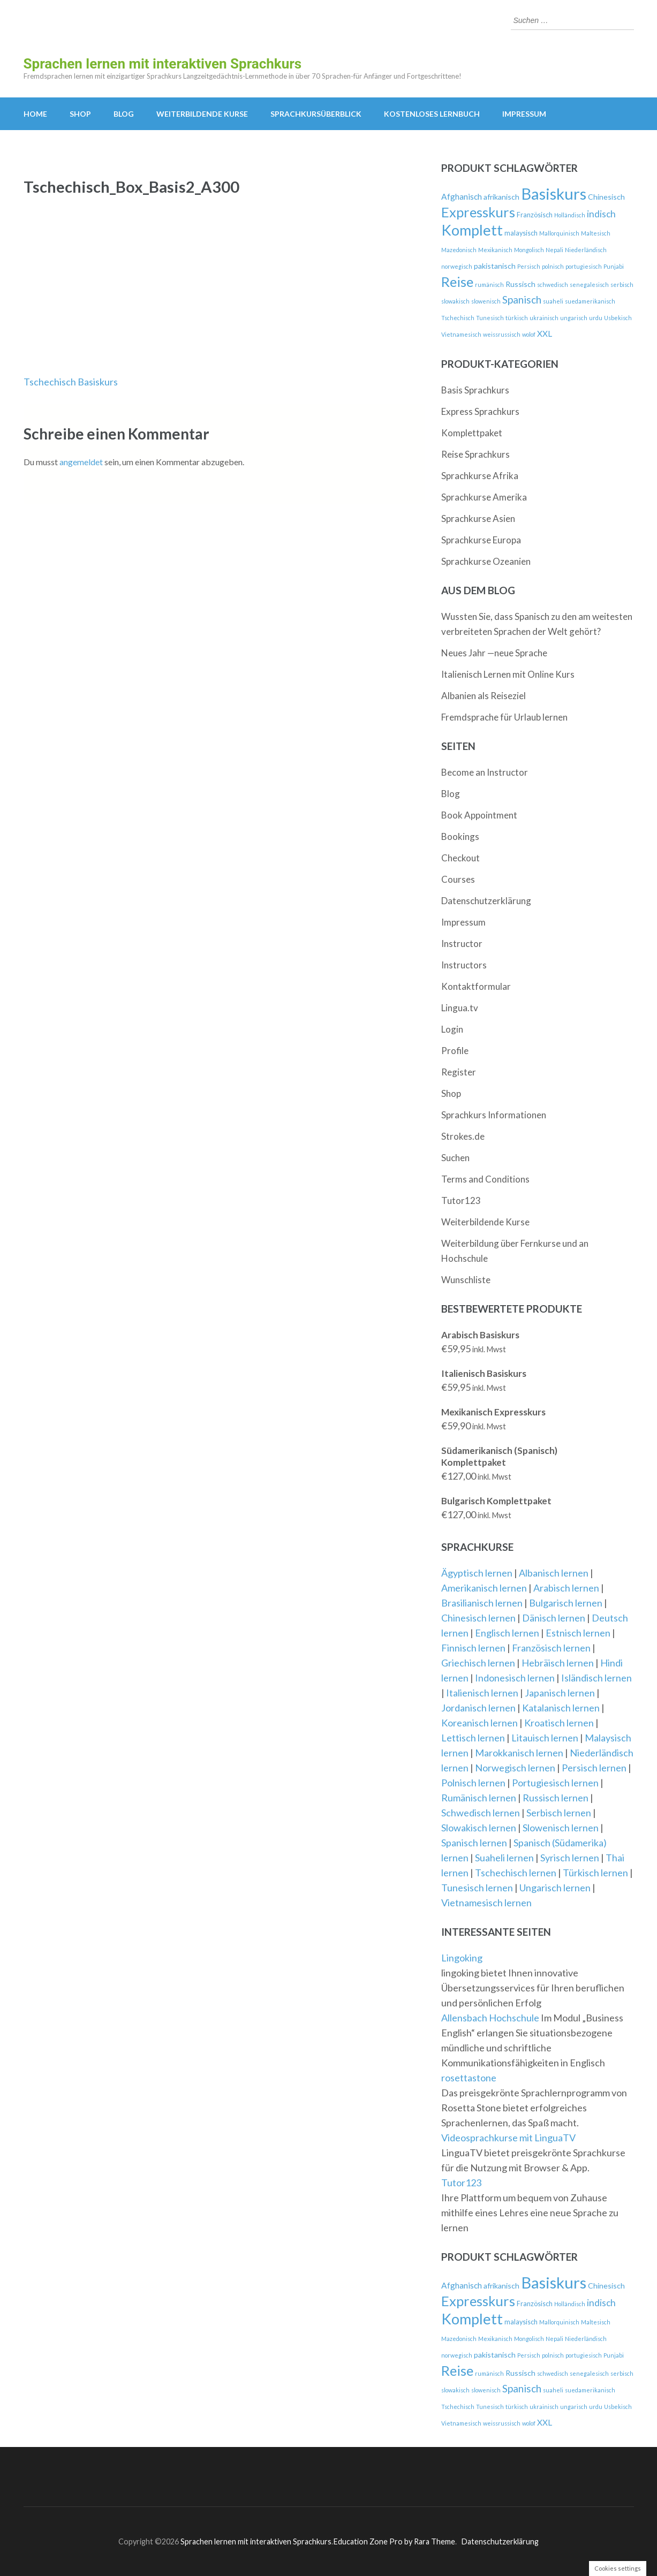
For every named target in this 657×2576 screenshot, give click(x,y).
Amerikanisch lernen (484, 1588)
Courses (458, 879)
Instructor (461, 943)
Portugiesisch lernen (555, 1783)
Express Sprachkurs (480, 411)
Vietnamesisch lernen (486, 1902)
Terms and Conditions (485, 1179)
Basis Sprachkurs (475, 390)
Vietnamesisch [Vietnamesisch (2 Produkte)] (461, 334)
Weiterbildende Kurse (202, 113)
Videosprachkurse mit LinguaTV (508, 2137)
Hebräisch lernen (558, 1663)
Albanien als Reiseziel (483, 695)
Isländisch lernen (596, 1678)
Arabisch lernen (566, 1588)
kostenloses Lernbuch (432, 113)
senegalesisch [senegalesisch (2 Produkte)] (589, 284)
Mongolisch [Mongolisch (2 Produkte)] (529, 249)
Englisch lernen (507, 1633)
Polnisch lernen (473, 1783)
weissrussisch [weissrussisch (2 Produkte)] (501, 334)
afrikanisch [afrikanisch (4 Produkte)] (501, 196)
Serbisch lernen (558, 1813)
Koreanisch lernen (479, 1723)
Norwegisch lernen (515, 1768)
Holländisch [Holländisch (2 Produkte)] (569, 214)
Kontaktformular (476, 986)
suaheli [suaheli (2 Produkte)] (553, 301)
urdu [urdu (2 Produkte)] (595, 317)
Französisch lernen (551, 1648)
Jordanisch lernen (478, 1708)
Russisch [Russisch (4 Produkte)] (520, 284)
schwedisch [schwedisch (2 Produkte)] (552, 284)
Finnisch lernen (473, 1648)
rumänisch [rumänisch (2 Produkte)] (489, 284)
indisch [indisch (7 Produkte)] (601, 213)
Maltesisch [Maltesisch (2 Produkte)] (595, 233)
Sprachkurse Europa (481, 539)
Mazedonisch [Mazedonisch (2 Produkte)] (459, 249)
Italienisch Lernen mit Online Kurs (508, 674)
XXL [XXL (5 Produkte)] (544, 333)
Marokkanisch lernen (519, 1753)
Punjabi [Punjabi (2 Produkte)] (613, 266)
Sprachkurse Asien (478, 518)
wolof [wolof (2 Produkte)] (528, 334)
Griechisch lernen (478, 1663)
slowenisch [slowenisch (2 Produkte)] (486, 301)
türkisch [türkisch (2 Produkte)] (516, 317)
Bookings (460, 836)
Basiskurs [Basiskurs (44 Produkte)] (553, 193)
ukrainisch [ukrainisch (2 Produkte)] (544, 317)
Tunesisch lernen (477, 1887)
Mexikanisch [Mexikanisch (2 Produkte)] (495, 249)
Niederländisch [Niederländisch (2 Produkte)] (586, 249)
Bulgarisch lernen (565, 1603)
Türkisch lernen (595, 1872)
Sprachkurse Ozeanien (486, 561)
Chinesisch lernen (478, 1618)
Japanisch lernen (560, 1693)
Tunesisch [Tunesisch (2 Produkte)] (490, 317)
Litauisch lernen (544, 1738)
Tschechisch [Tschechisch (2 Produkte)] (457, 317)
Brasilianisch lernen (482, 1603)
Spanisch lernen (474, 1842)
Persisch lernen (594, 1768)
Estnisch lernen (578, 1633)
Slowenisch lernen (561, 1827)
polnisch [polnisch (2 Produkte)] (553, 266)
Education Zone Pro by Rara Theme (394, 2541)
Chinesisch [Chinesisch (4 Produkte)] (606, 196)
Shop (80, 113)
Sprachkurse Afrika (479, 475)
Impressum (524, 113)
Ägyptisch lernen (476, 1573)
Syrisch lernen (569, 1857)
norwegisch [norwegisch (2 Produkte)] (456, 266)
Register (458, 1072)
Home (35, 113)
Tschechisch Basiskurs (71, 382)
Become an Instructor (484, 772)
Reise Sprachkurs (475, 454)
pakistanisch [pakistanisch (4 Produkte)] (495, 265)
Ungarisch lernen (555, 1887)
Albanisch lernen (553, 1573)
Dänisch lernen (553, 1618)
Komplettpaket (471, 432)
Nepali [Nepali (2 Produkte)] (554, 249)
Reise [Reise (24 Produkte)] (457, 282)
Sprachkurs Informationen (493, 1114)
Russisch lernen (555, 1798)
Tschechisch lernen (515, 1872)
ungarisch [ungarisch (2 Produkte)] (573, 317)
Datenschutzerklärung (486, 900)
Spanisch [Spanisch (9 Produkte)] (521, 299)
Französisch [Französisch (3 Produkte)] (535, 215)
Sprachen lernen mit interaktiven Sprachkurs (163, 64)
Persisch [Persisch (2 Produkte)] (528, 266)
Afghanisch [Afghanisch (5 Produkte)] (461, 196)
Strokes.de (463, 1136)
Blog (124, 113)
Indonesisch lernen (515, 1678)
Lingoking (461, 1958)
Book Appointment (479, 815)
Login (452, 1029)
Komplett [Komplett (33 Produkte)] (472, 230)
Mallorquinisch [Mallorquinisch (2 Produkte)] (559, 233)
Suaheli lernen (504, 1857)
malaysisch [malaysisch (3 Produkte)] (521, 233)
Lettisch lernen (473, 1738)
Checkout (460, 857)
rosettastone (468, 2077)
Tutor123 (461, 1200)
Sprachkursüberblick (315, 113)
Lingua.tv (459, 1007)
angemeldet (81, 462)
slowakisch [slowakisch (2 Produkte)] (455, 301)
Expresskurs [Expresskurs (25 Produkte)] (478, 212)
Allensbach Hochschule (491, 2018)
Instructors (464, 965)
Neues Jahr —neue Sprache (494, 652)
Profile (455, 1050)
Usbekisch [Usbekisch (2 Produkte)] (618, 317)
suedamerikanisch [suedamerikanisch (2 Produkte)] (590, 301)
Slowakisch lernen (478, 1827)
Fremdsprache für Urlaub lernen (504, 717)
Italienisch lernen (482, 1693)
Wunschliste (465, 1279)
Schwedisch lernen (480, 1813)
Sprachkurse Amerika (484, 497)
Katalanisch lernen (561, 1708)
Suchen (455, 1157)
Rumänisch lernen (478, 1798)
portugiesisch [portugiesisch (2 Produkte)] (583, 266)
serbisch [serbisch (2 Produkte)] (621, 284)
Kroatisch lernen (559, 1723)
